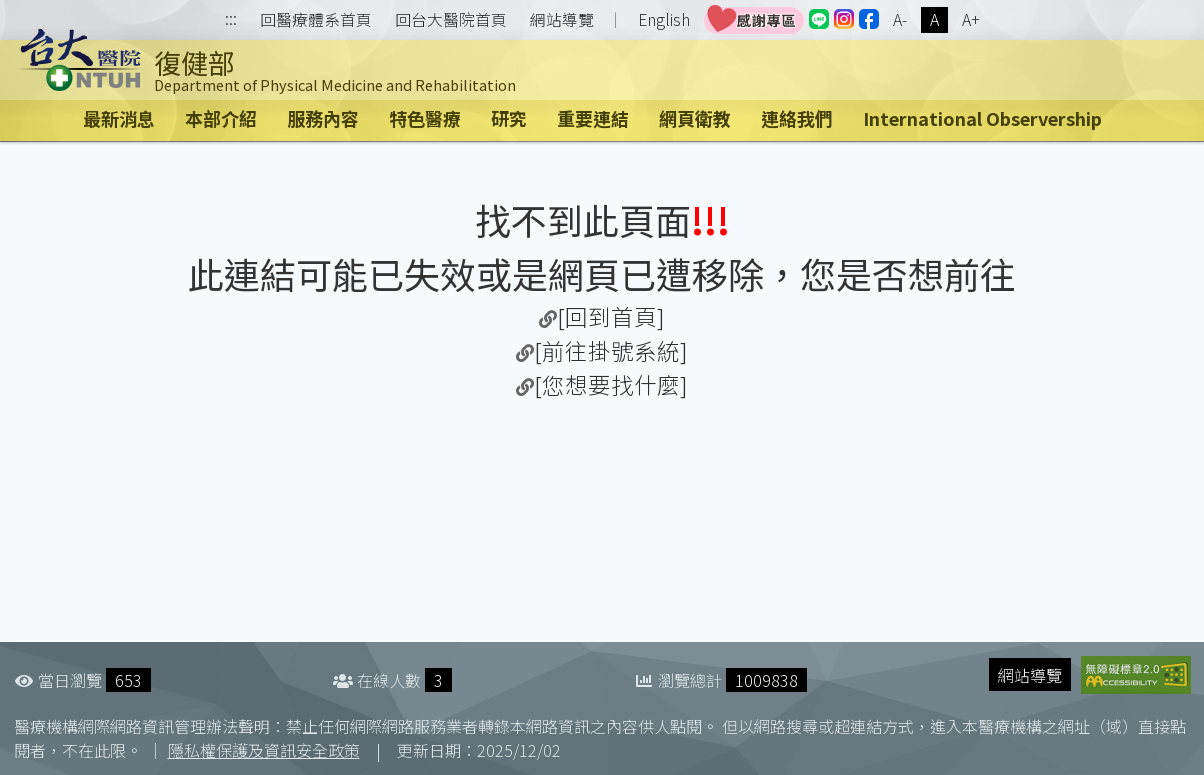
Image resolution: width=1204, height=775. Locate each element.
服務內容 (323, 118)
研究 (509, 118)
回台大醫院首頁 (451, 20)
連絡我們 (797, 118)
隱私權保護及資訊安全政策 (264, 750)
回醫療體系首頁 (316, 20)
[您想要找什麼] (611, 384)
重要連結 (593, 118)
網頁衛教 (695, 118)
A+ (971, 19)
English (664, 19)
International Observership (982, 118)
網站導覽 (562, 20)
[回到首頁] (611, 316)
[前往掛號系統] (611, 350)
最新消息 (119, 118)
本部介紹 (221, 118)
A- (900, 19)
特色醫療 (425, 118)
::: (231, 20)
